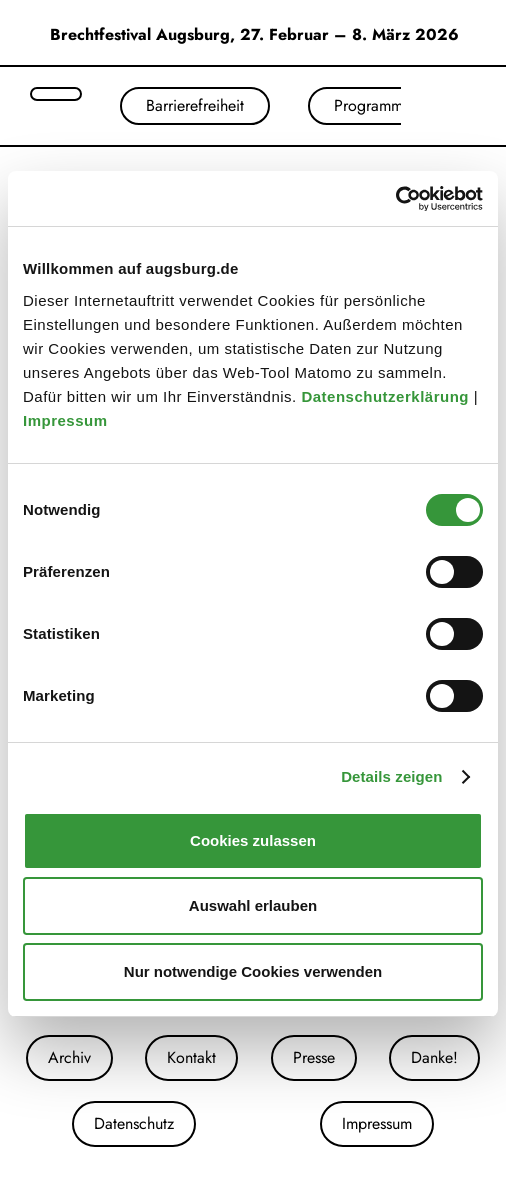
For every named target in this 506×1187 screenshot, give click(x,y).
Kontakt (191, 1057)
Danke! (434, 1057)
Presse (314, 1057)
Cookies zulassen (253, 840)
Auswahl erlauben (253, 905)
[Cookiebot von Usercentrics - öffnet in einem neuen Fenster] (395, 199)
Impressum (67, 420)
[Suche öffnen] (56, 94)
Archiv (69, 1057)
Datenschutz (134, 1123)
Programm (368, 105)
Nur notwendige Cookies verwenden (253, 971)
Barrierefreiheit (195, 105)
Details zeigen (391, 776)
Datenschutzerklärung (387, 396)
